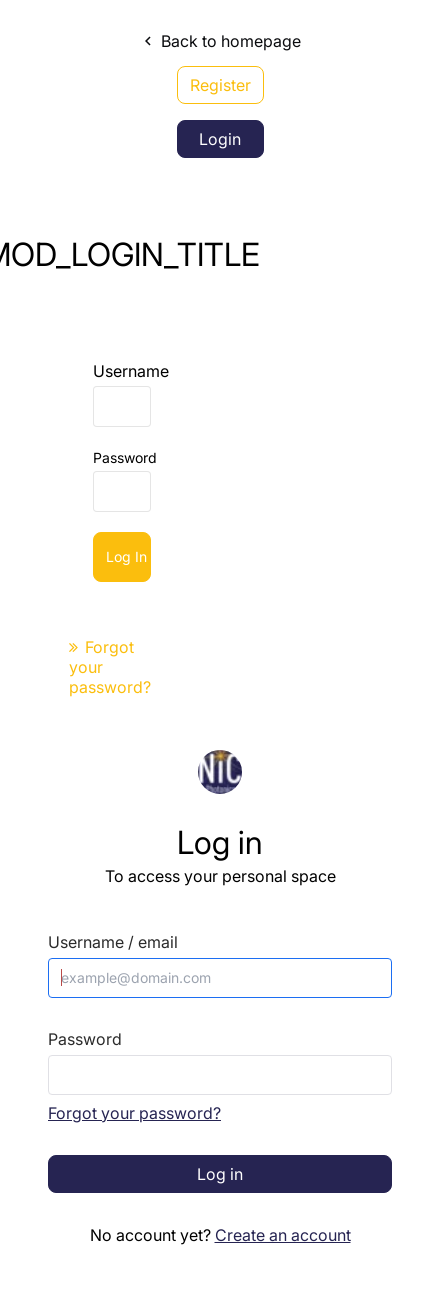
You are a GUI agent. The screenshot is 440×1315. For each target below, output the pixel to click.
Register (220, 85)
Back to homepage (220, 41)
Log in (126, 556)
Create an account (283, 1235)
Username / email (113, 942)
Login (220, 139)
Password (125, 457)
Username (131, 371)
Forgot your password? (134, 1113)
